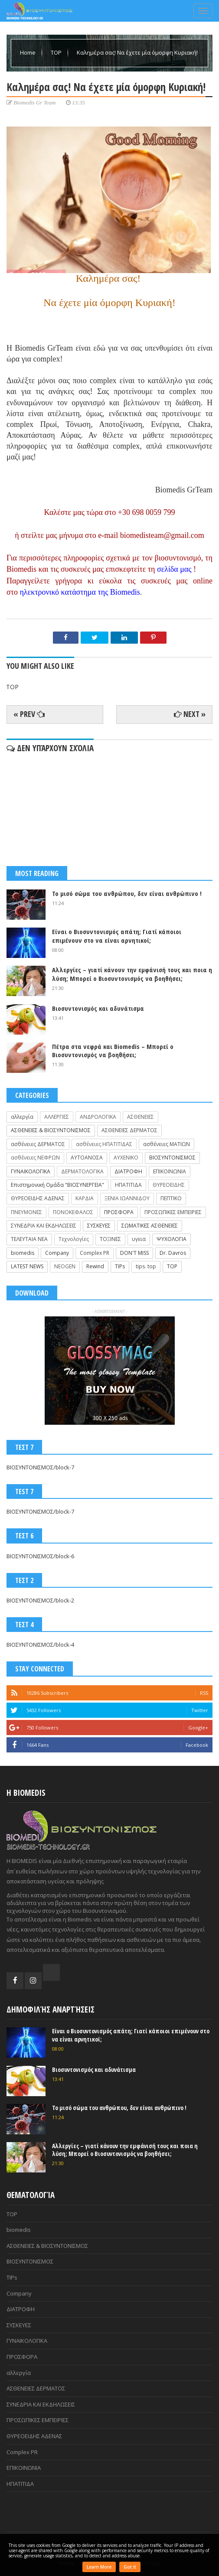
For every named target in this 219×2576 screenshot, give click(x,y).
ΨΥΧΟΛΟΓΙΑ (171, 1239)
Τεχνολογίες (74, 1239)
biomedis (22, 1253)
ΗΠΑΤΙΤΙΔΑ (128, 1185)
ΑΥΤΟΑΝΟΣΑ (87, 1157)
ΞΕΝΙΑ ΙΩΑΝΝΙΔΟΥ (127, 1198)
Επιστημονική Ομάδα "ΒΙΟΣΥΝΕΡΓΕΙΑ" (57, 1185)
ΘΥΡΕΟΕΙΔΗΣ (169, 1185)
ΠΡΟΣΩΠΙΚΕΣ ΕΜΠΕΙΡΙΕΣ (173, 1212)
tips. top (146, 1266)
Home (28, 52)
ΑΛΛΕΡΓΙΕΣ (56, 1116)
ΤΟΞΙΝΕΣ (110, 1239)
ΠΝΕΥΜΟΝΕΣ (26, 1212)
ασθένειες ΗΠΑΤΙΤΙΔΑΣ (104, 1144)
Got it (130, 2567)
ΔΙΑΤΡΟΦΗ (128, 1171)
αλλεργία (22, 1116)
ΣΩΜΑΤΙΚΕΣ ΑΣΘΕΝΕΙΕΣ (149, 1225)
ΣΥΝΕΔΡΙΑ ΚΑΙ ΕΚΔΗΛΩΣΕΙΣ (43, 1225)
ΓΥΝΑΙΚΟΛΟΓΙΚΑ (30, 1171)
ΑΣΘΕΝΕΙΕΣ (140, 1116)
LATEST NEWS (27, 1266)
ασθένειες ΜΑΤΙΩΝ (166, 1144)
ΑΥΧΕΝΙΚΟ (126, 1157)
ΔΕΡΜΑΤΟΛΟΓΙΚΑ (82, 1171)
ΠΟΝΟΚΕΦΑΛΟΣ (73, 1212)
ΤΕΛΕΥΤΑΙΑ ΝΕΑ (29, 1239)
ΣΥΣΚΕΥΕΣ (99, 1225)
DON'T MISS (134, 1253)
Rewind (95, 1266)
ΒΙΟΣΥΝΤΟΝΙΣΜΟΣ (172, 1157)
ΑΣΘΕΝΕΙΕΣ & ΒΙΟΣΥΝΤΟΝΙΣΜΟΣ (51, 1130)
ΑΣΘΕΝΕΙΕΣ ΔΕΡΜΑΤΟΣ (129, 1130)
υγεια (139, 1239)
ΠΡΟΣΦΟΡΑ (119, 1212)
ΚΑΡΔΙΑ (84, 1198)
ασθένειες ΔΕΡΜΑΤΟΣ (38, 1144)
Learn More (99, 2567)
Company (57, 1253)
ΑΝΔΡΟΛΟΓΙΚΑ (98, 1116)
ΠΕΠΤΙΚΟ (171, 1198)
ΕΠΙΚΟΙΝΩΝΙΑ (169, 1171)
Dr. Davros (173, 1253)
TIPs (120, 1266)
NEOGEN (64, 1266)
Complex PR (94, 1253)
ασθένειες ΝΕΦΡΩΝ (35, 1157)
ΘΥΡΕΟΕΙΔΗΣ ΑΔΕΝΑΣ (38, 1198)
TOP (57, 52)
